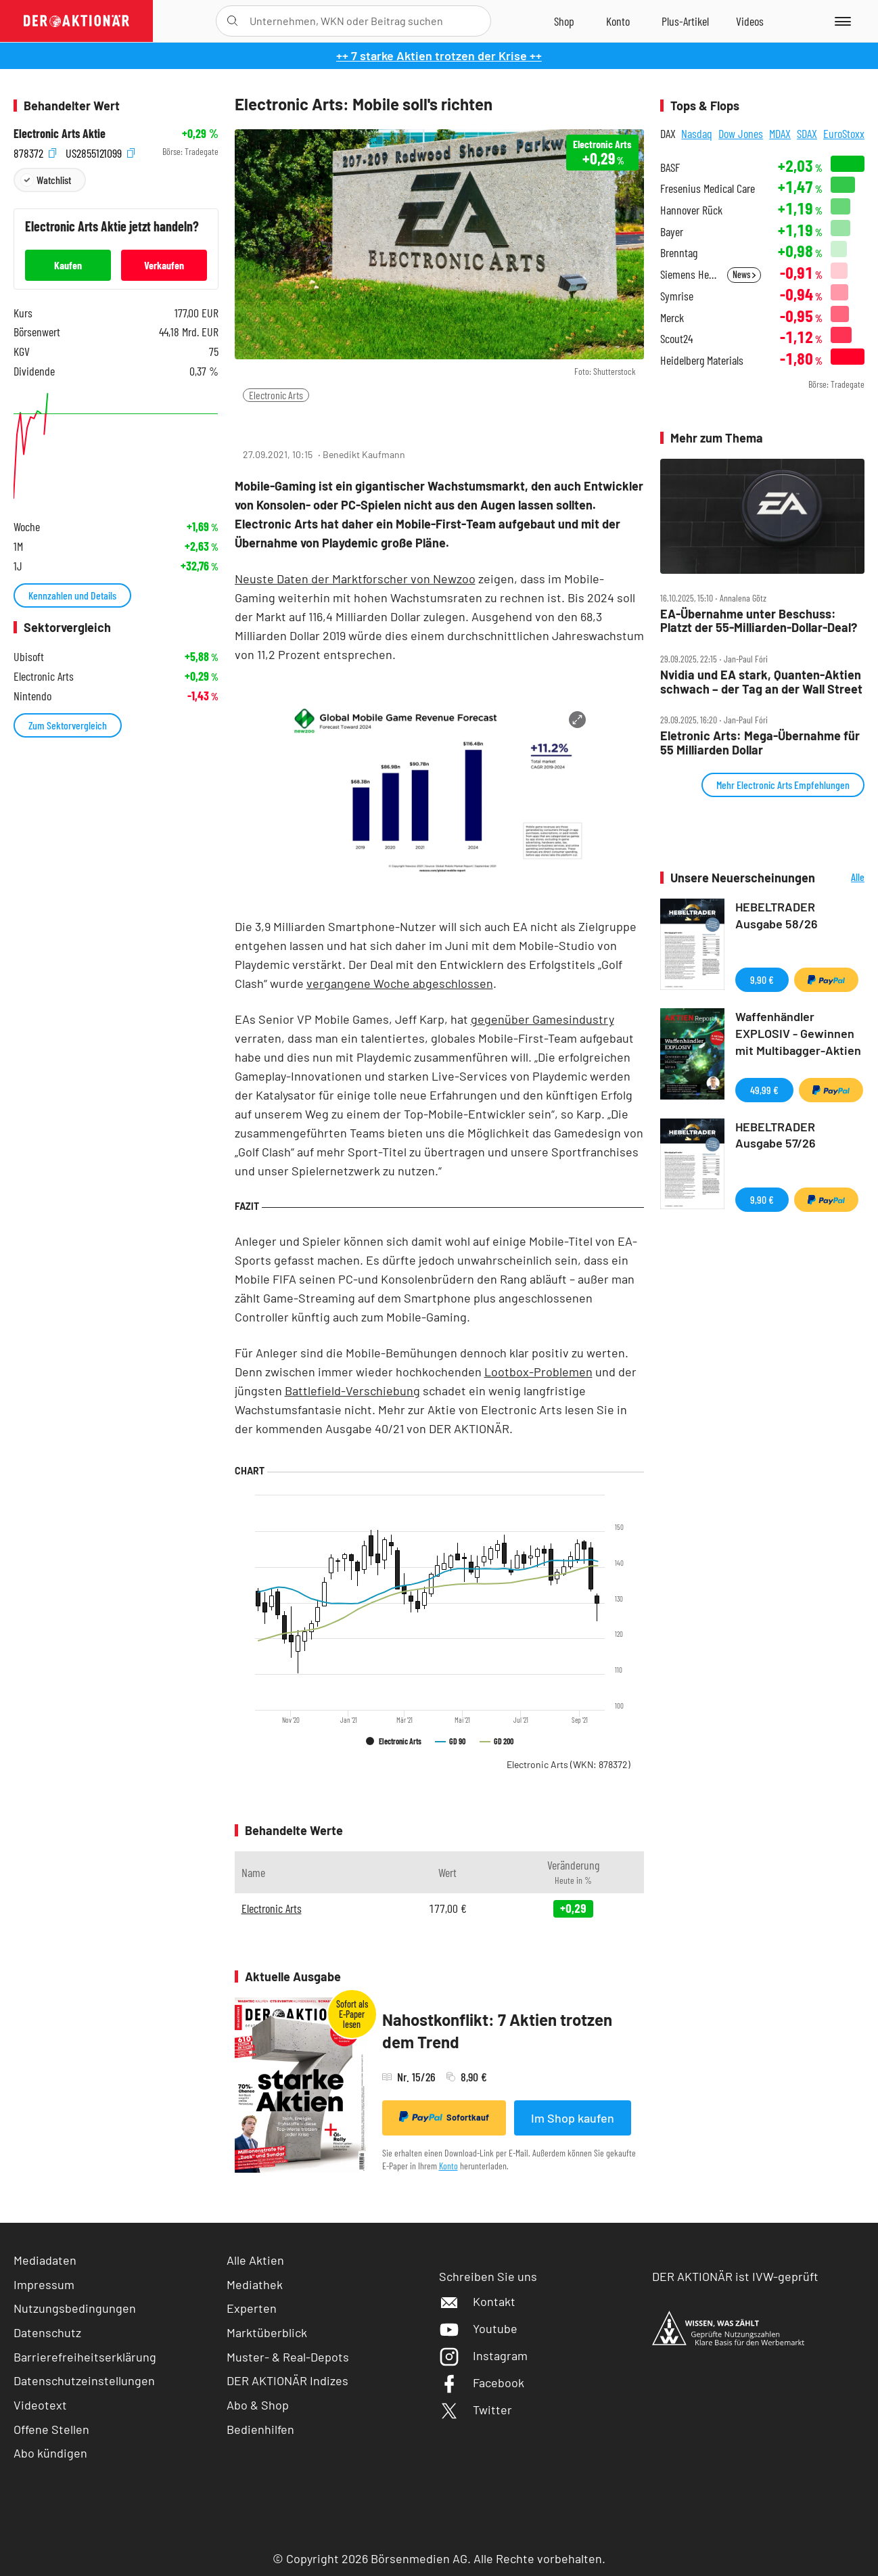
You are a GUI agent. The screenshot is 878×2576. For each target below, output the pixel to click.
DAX (668, 133)
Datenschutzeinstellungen (84, 2381)
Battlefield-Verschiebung (352, 1390)
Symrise (676, 296)
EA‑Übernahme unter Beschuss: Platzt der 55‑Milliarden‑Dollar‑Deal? (758, 621)
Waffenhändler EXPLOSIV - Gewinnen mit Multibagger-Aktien (798, 1033)
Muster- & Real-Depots (288, 2356)
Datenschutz (47, 2332)
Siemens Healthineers (690, 274)
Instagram (483, 2355)
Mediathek (255, 2284)
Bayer (671, 232)
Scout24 (676, 339)
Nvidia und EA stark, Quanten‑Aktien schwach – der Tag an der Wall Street (761, 682)
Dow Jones (740, 133)
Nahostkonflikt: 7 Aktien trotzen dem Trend (497, 2031)
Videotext (40, 2404)
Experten (252, 2308)
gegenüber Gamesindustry (542, 1019)
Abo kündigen (50, 2452)
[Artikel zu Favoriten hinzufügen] (314, 422)
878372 (35, 152)
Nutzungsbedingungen (75, 2308)
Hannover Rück (691, 210)
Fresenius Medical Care (707, 188)
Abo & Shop (258, 2404)
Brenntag (678, 253)
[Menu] (840, 21)
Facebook (481, 2382)
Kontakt (477, 2301)
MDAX (780, 133)
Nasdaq (696, 133)
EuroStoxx (843, 133)
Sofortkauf (444, 2117)
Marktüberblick (267, 2332)
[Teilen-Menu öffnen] (253, 423)
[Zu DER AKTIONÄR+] (685, 21)
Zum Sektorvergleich (67, 725)
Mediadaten (45, 2260)
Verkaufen (164, 264)
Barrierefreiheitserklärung (85, 2356)
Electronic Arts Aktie (60, 134)
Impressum (44, 2284)
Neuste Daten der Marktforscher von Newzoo (355, 578)
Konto (448, 2165)
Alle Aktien (255, 2260)
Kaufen (68, 264)
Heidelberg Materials (701, 360)
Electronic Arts (276, 394)
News (744, 274)
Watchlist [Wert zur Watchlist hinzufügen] (54, 179)
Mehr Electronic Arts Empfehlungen (783, 784)
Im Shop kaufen (572, 2117)
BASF (670, 167)
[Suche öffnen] (232, 21)
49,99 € (764, 1089)
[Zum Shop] (564, 21)
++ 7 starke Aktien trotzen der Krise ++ (439, 55)
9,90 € (762, 979)
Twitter (475, 2409)
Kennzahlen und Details (72, 595)
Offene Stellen (51, 2429)
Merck (672, 318)
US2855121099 (100, 152)
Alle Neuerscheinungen (843, 878)
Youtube (478, 2328)
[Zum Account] (618, 21)
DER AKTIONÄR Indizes (287, 2380)
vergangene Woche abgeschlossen (399, 983)
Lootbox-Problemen (538, 1371)
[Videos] (749, 21)
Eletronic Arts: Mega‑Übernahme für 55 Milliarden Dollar (760, 742)
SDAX (807, 133)
